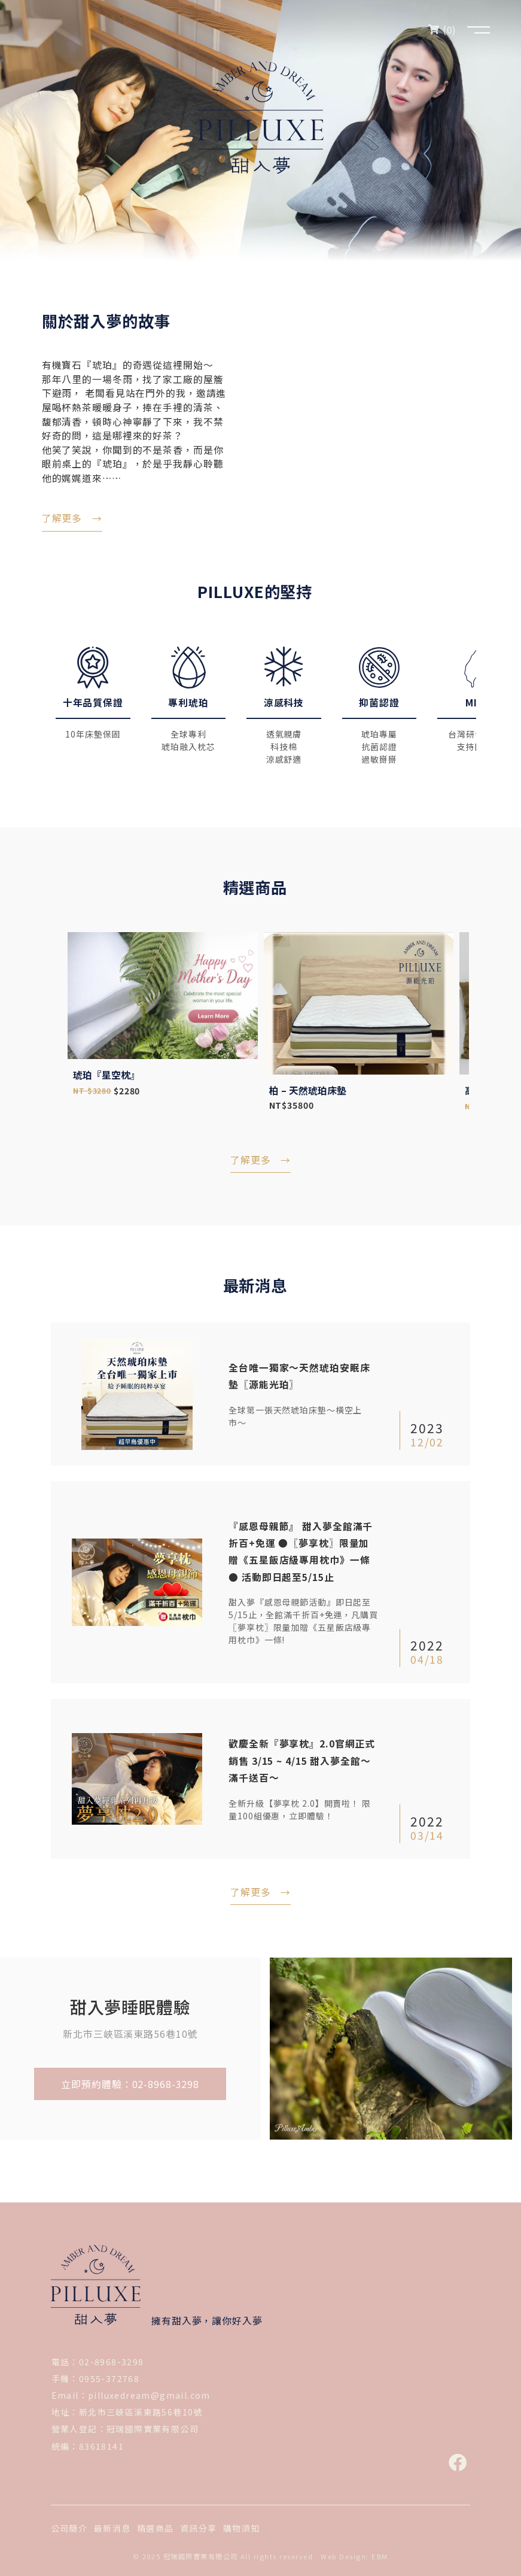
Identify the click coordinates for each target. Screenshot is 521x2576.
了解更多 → (260, 1169)
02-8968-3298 (111, 2360)
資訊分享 (198, 2527)
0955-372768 (109, 2377)
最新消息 (112, 2527)
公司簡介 (69, 2527)
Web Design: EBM (354, 2555)
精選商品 (155, 2527)
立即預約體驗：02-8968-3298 (130, 2082)
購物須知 (241, 2527)
